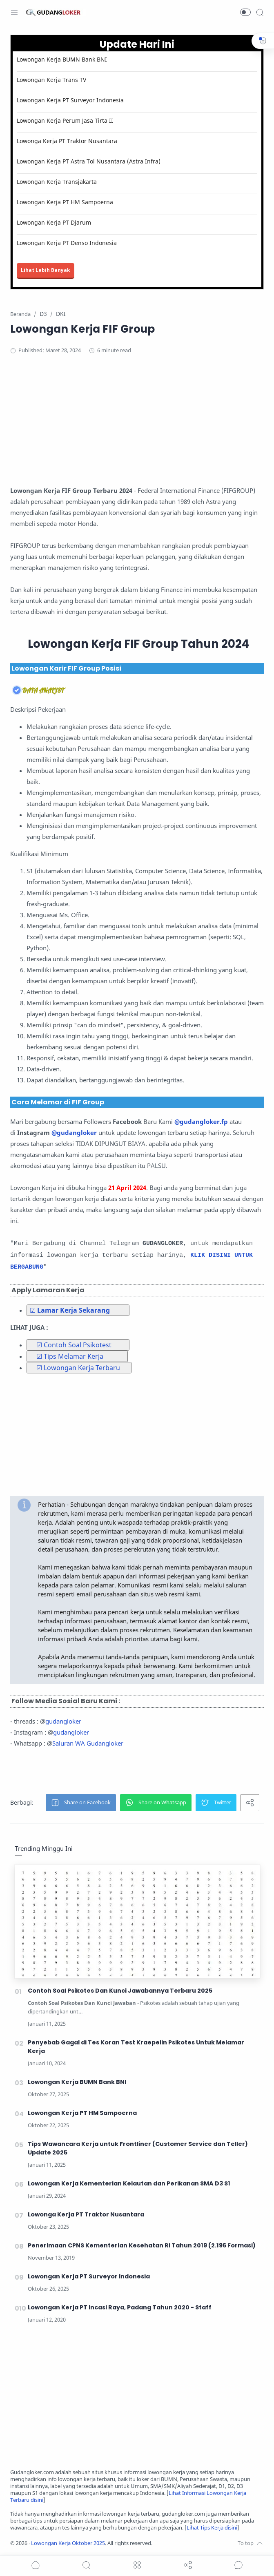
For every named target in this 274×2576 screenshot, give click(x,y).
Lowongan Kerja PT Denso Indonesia (67, 243)
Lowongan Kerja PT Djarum (54, 222)
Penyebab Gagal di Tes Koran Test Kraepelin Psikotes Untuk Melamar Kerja (136, 2046)
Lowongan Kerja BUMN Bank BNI (62, 59)
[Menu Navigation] (14, 12)
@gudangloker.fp (201, 1121)
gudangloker (63, 1721)
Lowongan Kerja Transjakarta (57, 181)
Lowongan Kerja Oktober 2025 (68, 2543)
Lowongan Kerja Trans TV (51, 80)
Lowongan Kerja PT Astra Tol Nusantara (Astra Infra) (88, 161)
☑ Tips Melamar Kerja (69, 1356)
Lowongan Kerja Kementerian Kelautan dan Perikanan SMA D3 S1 (129, 2183)
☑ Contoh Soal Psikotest (73, 1344)
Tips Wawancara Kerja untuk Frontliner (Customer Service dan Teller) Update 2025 (138, 2148)
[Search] (260, 12)
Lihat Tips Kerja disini (212, 2527)
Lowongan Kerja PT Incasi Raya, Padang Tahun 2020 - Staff (120, 2307)
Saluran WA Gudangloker (87, 1743)
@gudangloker (74, 1132)
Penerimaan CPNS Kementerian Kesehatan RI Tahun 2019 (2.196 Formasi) (142, 2245)
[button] (245, 12)
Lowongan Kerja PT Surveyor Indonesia (70, 100)
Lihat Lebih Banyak (45, 270)
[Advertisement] (137, 428)
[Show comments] (238, 2565)
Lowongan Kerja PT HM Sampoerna (65, 202)
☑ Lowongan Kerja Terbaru (78, 1367)
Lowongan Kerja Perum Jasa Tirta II (65, 120)
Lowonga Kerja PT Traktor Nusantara (67, 141)
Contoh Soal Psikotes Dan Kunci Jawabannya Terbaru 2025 (120, 1991)
